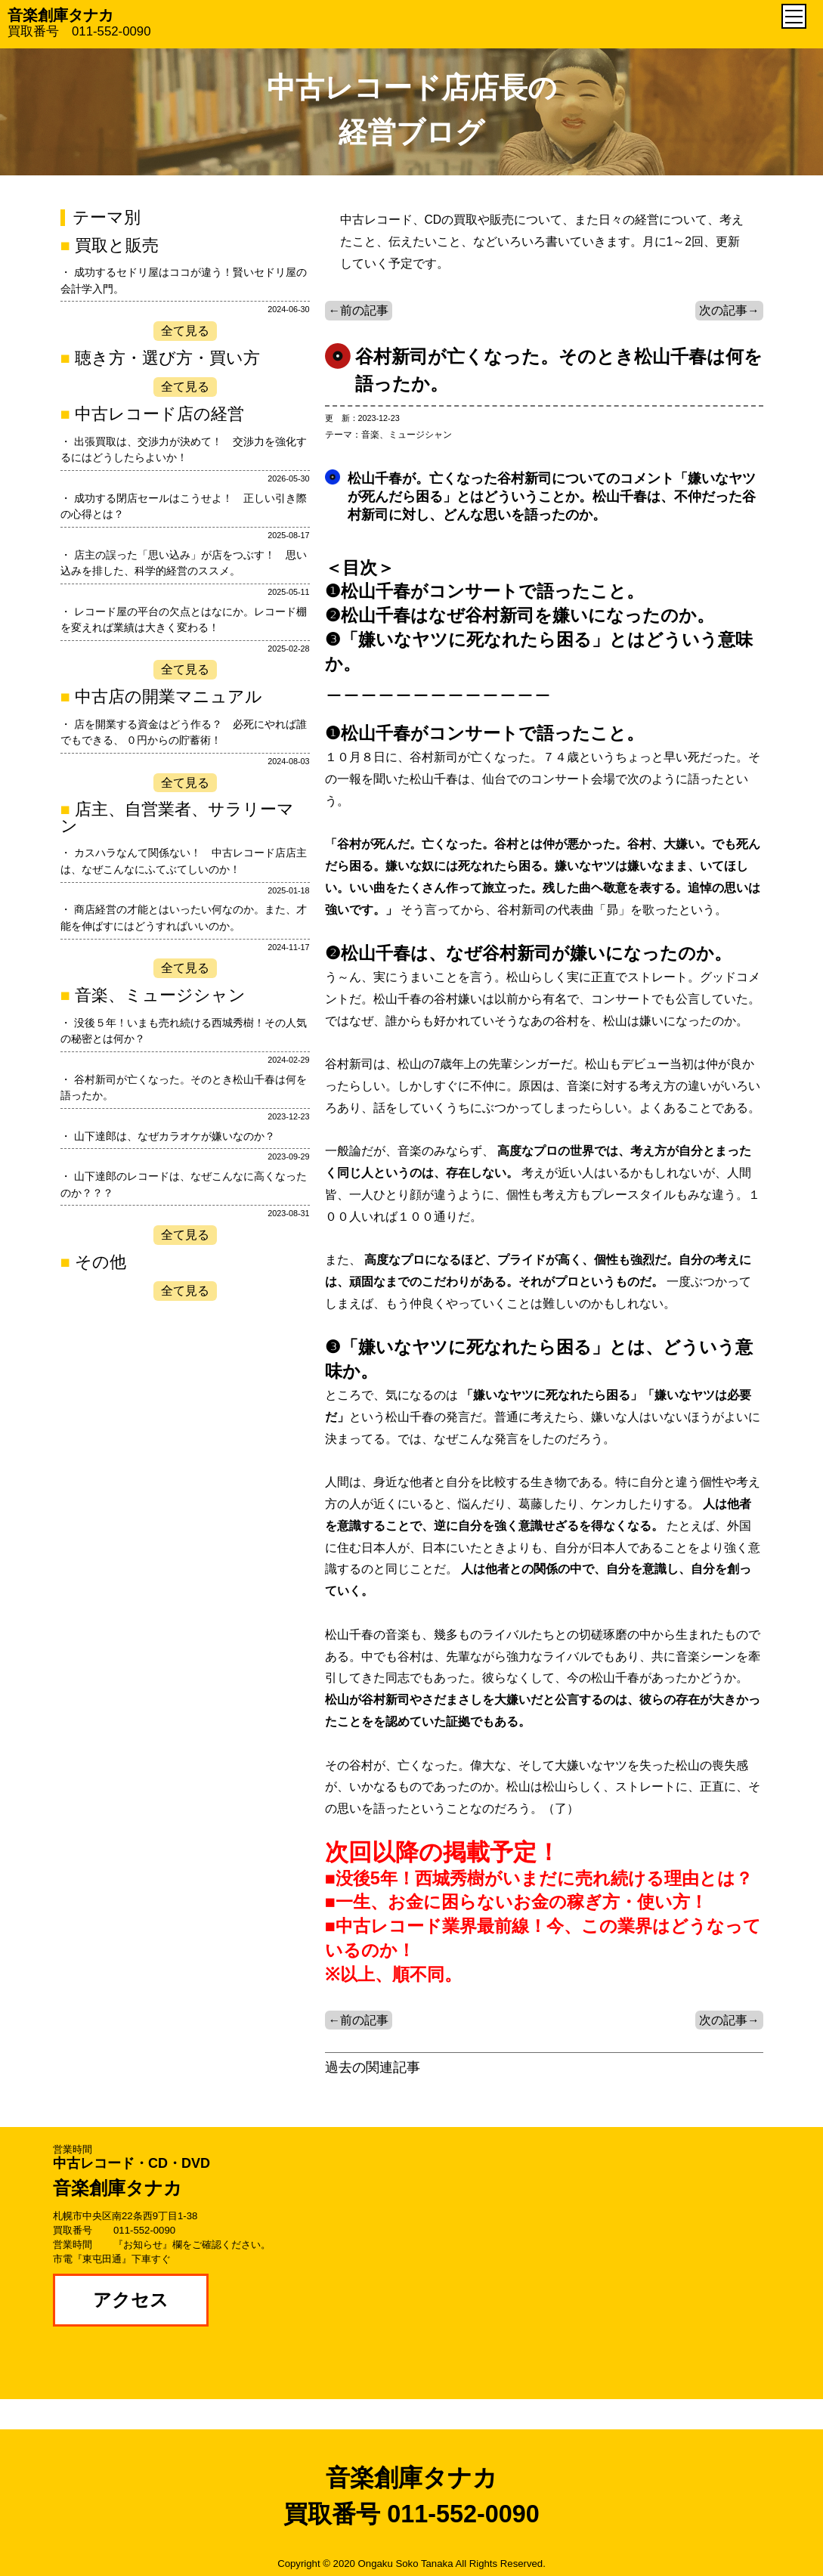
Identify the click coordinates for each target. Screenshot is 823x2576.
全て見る (185, 330)
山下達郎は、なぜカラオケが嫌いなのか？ (174, 1136)
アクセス (131, 2300)
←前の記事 (359, 310)
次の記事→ (729, 310)
